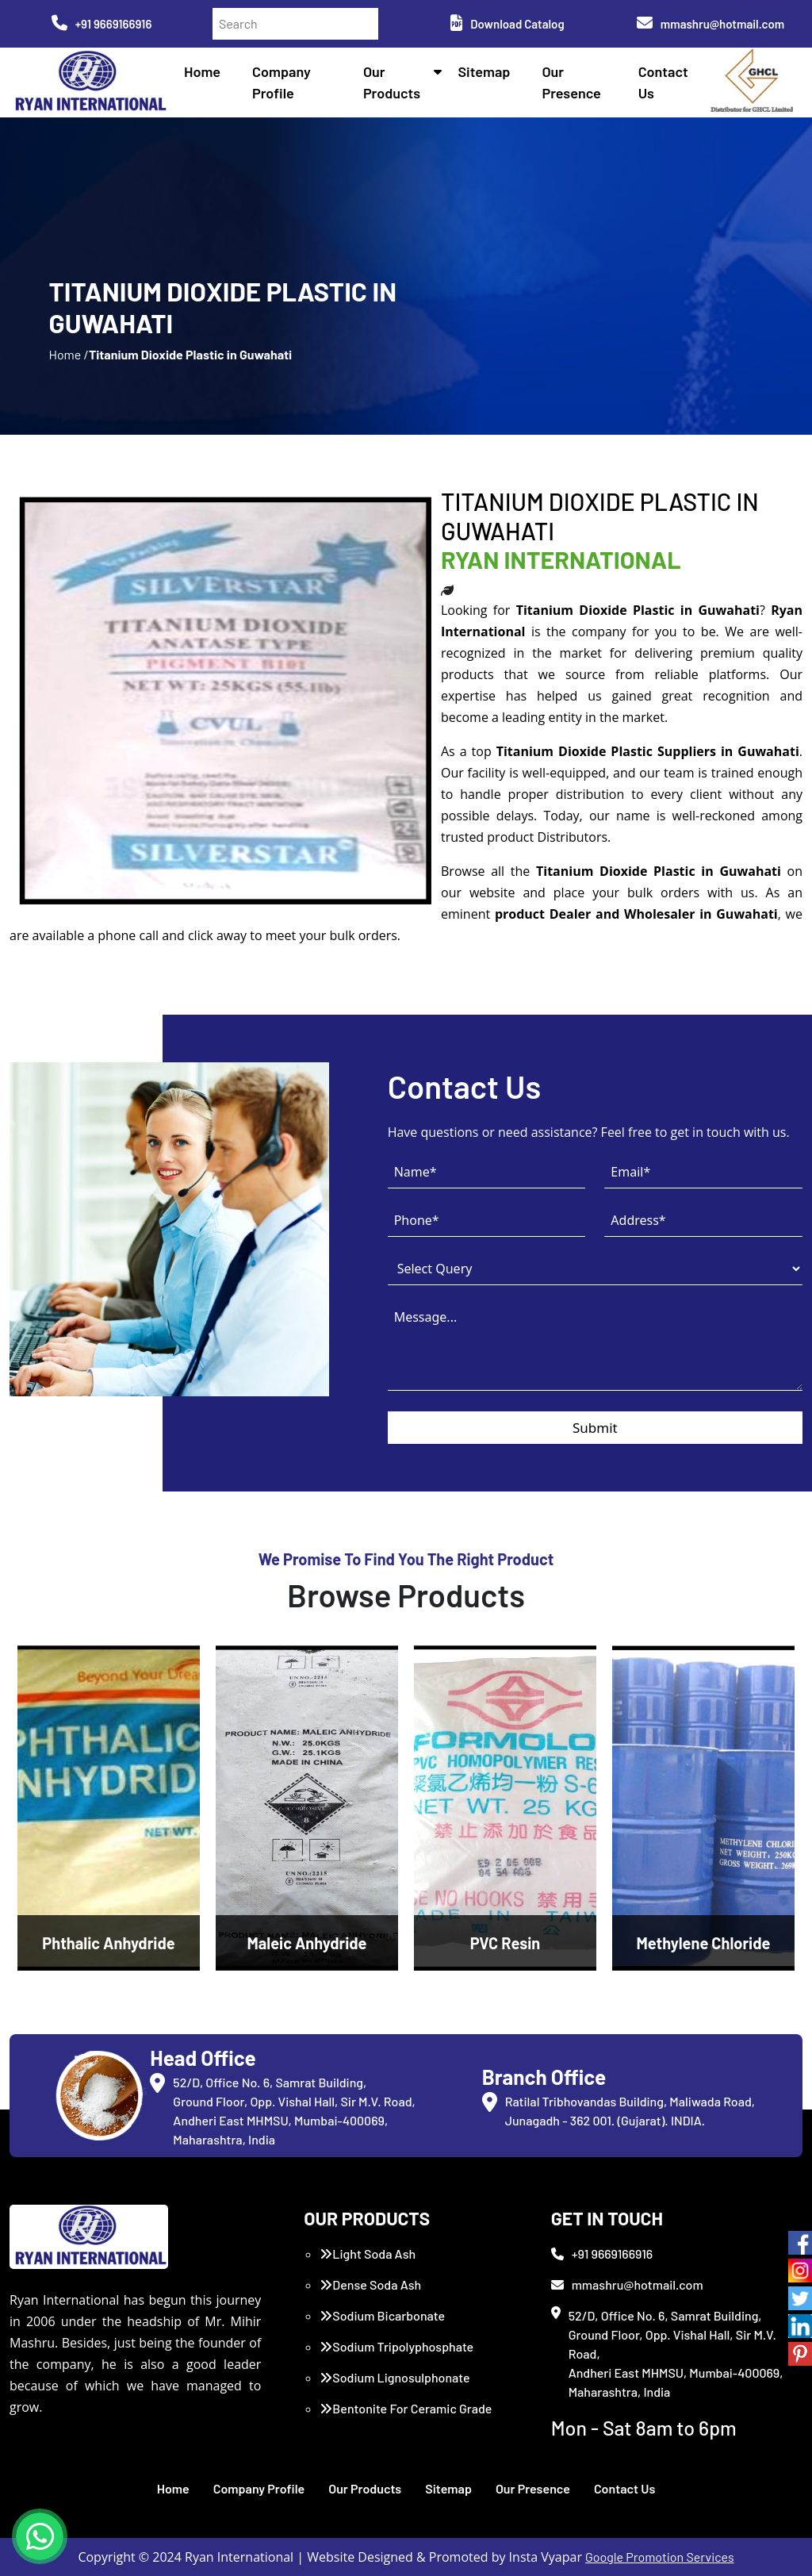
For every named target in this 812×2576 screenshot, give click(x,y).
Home (202, 71)
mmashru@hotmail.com (710, 24)
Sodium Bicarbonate (382, 2315)
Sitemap (484, 71)
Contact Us (624, 2488)
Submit (595, 1428)
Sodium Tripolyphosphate (396, 2346)
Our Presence (533, 2488)
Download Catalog (507, 24)
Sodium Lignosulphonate (394, 2377)
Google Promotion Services (659, 2556)
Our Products (364, 2488)
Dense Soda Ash (370, 2284)
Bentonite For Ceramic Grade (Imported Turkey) (406, 2418)
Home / (68, 354)
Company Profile (259, 2488)
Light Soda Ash (368, 2253)
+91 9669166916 (102, 24)
